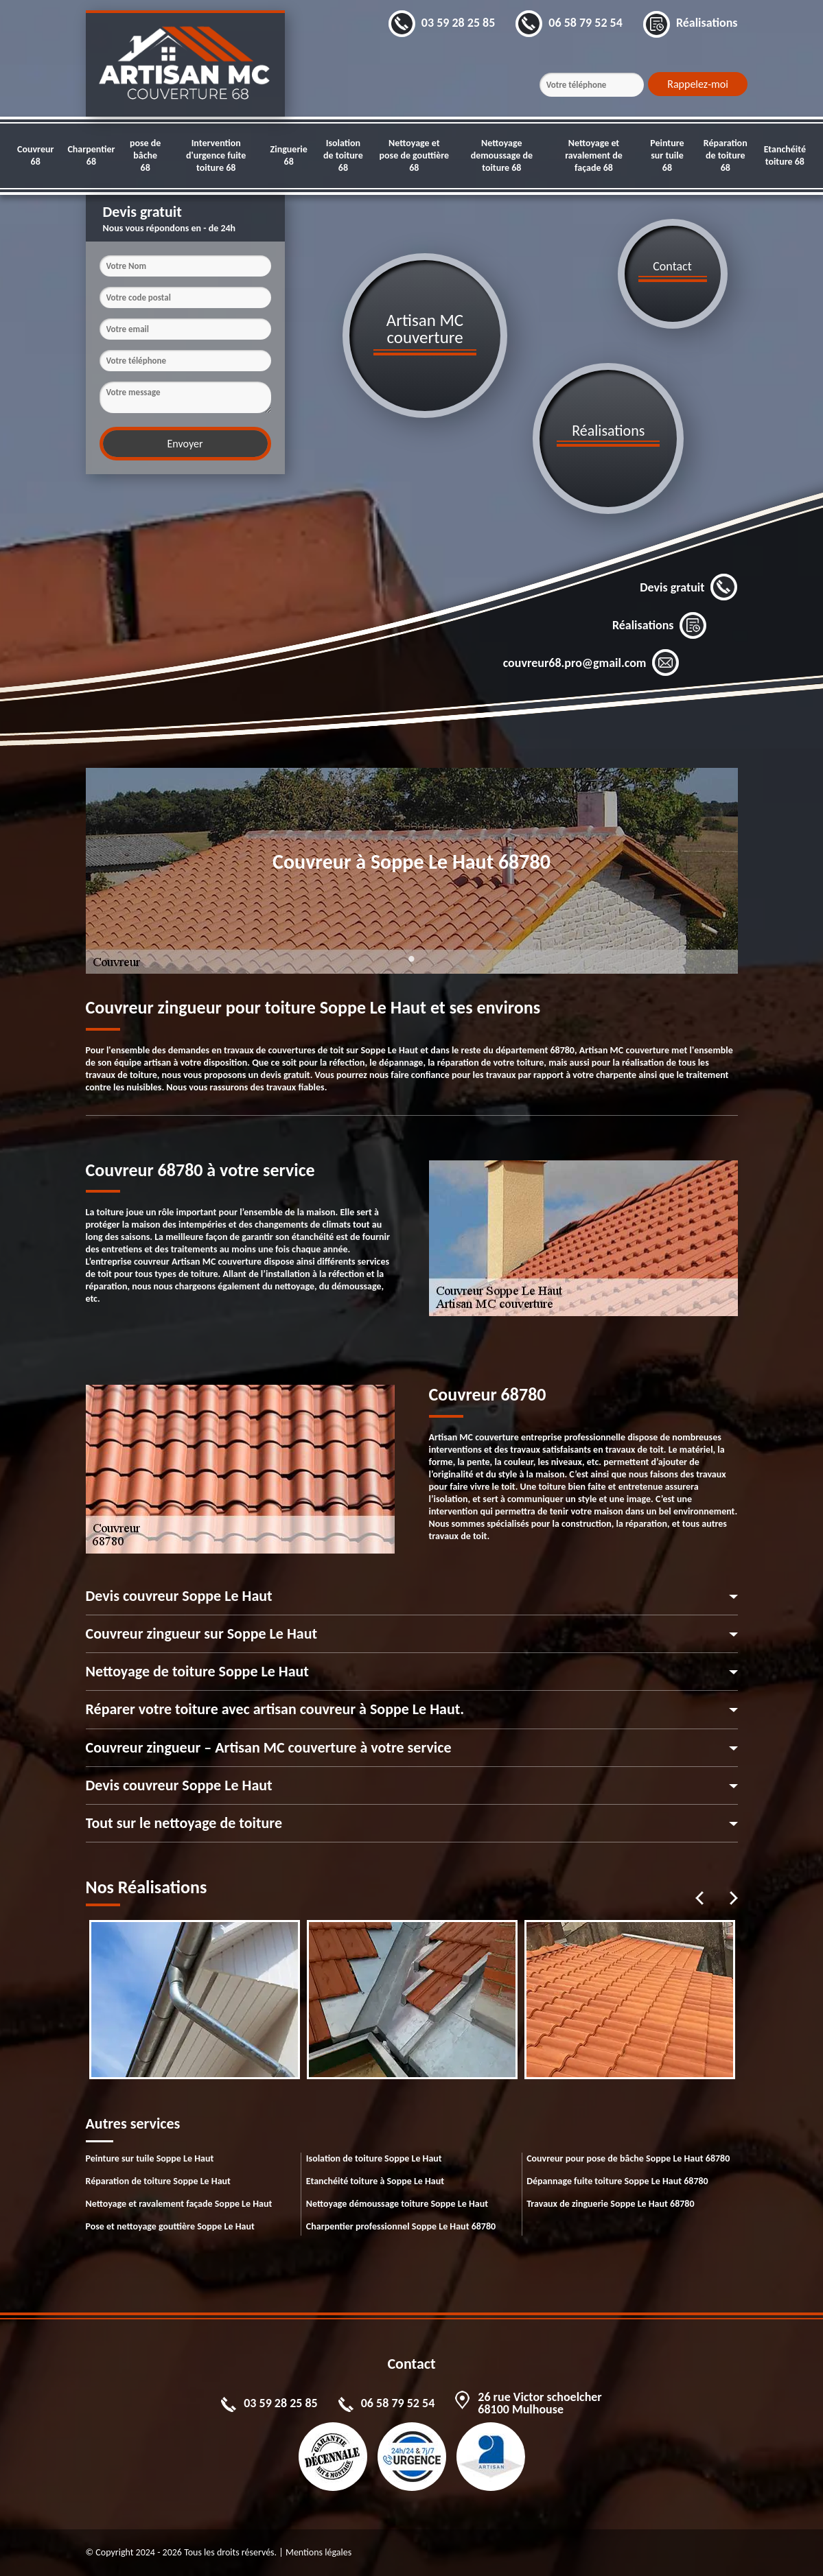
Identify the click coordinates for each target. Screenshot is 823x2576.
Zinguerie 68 (289, 155)
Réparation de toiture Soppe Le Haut (158, 2181)
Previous (699, 1898)
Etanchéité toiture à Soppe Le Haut (375, 2181)
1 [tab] (412, 967)
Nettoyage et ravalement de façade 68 (594, 155)
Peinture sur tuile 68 (667, 155)
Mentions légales (318, 2552)
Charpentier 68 (91, 155)
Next (734, 1898)
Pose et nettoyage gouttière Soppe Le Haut (170, 2226)
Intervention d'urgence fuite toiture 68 (216, 155)
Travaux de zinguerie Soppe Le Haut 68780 (610, 2204)
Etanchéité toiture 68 (785, 155)
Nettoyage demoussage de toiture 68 (502, 155)
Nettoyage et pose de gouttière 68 (415, 155)
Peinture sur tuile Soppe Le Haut (150, 2158)
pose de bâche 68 (145, 155)
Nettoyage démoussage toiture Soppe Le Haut (397, 2204)
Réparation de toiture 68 (725, 155)
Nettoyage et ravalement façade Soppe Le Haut (179, 2204)
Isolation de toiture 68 (343, 155)
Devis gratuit (688, 587)
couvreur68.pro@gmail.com (591, 663)
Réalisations (659, 625)
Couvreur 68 (35, 155)
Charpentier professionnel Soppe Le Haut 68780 (401, 2226)
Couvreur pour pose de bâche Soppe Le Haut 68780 (628, 2158)
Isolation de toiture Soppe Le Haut (374, 2158)
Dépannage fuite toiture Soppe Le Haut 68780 (617, 2181)
